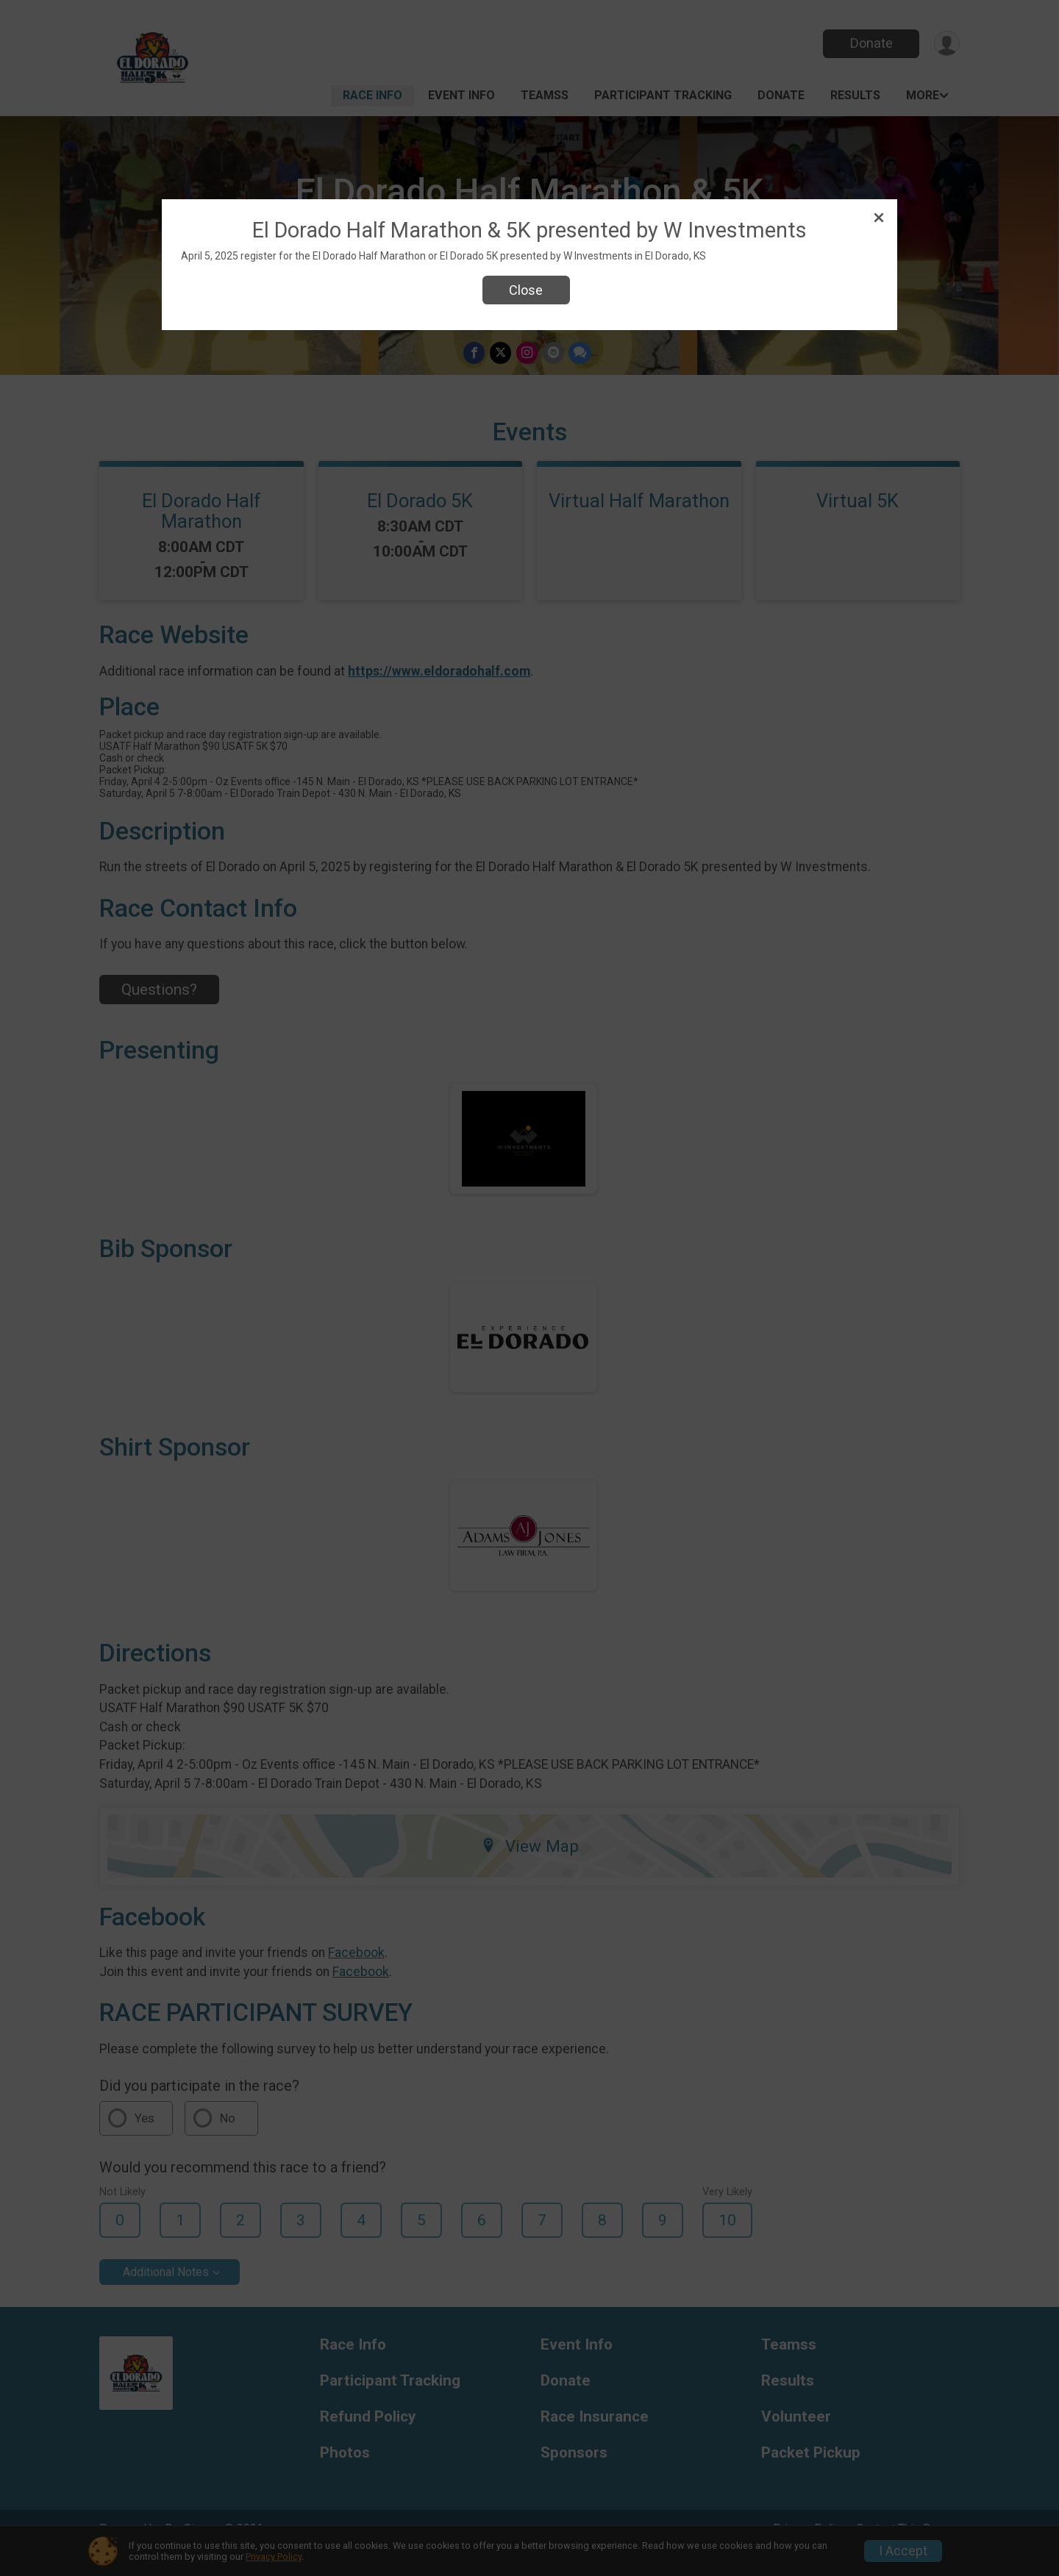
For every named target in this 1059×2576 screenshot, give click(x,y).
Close (526, 290)
